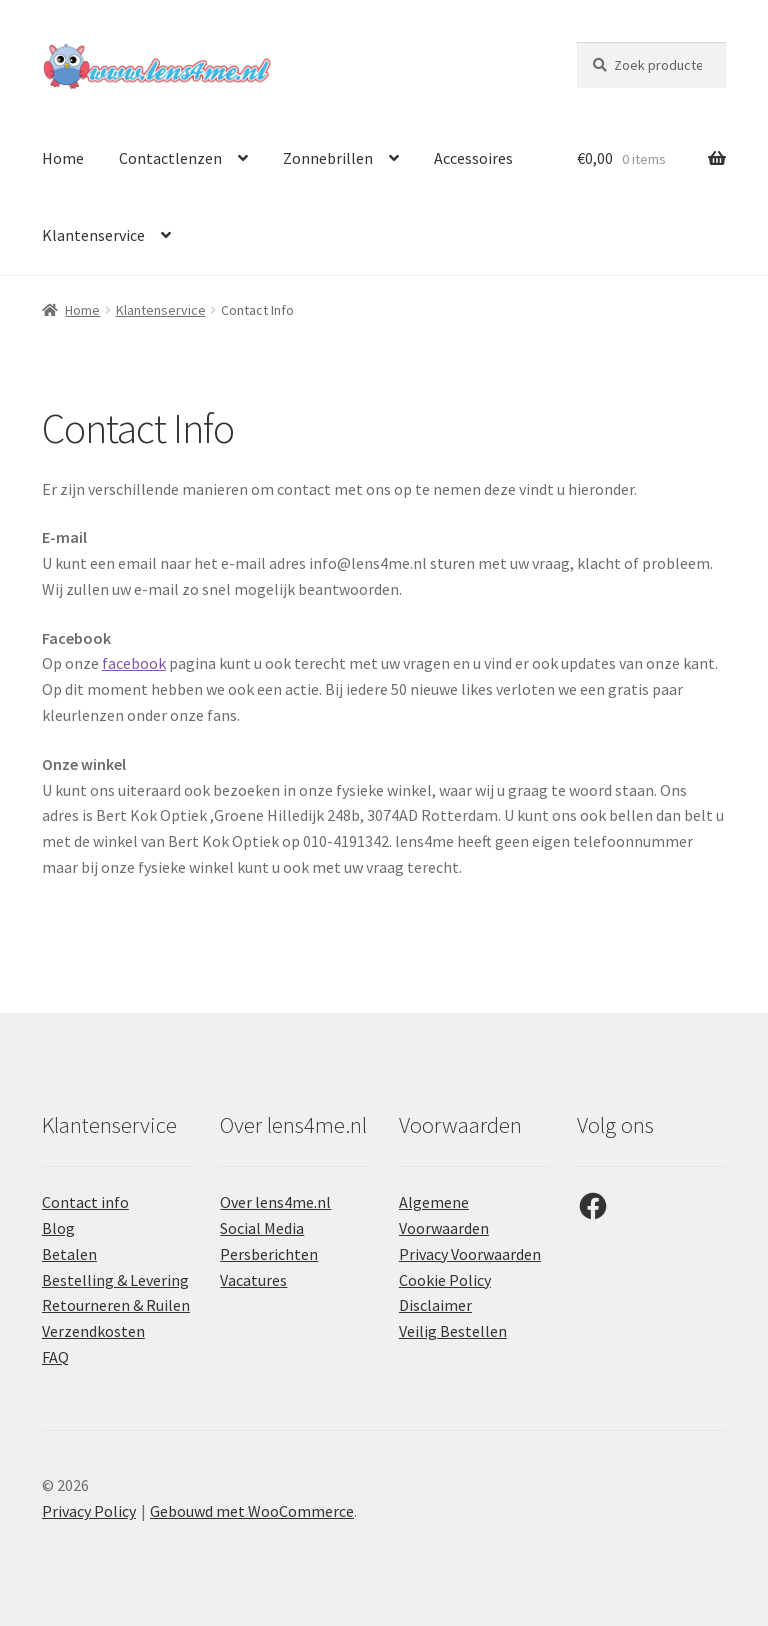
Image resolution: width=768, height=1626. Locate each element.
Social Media (262, 1228)
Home (63, 158)
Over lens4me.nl (275, 1202)
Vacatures (253, 1280)
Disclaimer (435, 1305)
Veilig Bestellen (453, 1331)
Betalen (69, 1254)
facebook (134, 663)
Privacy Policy (89, 1511)
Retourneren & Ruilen (116, 1305)
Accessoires (473, 158)
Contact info (85, 1202)
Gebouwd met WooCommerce (252, 1511)
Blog (58, 1228)
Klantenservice (93, 235)
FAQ (55, 1357)
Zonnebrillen (328, 158)
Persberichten (269, 1254)
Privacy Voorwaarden (470, 1254)
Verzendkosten (93, 1331)
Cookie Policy (445, 1280)
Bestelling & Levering (115, 1280)
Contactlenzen (170, 158)
